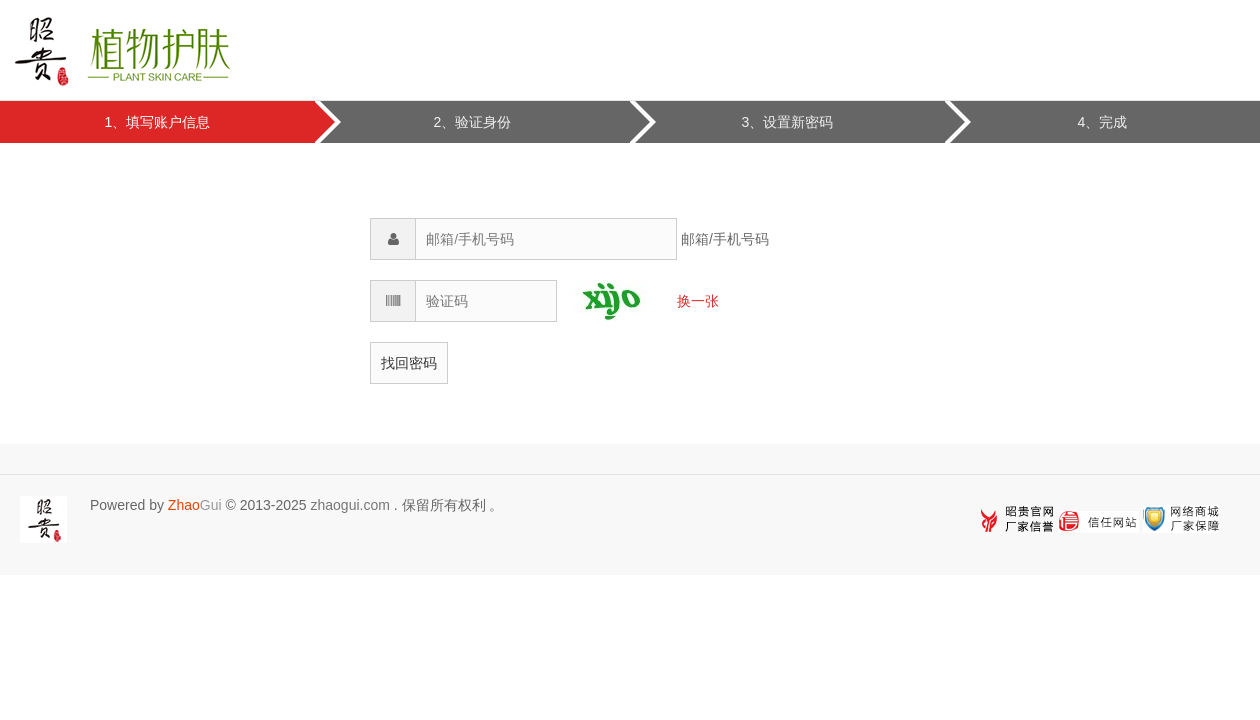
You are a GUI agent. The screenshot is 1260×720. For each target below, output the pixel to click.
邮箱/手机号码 (725, 239)
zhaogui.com (349, 505)
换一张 (698, 301)
